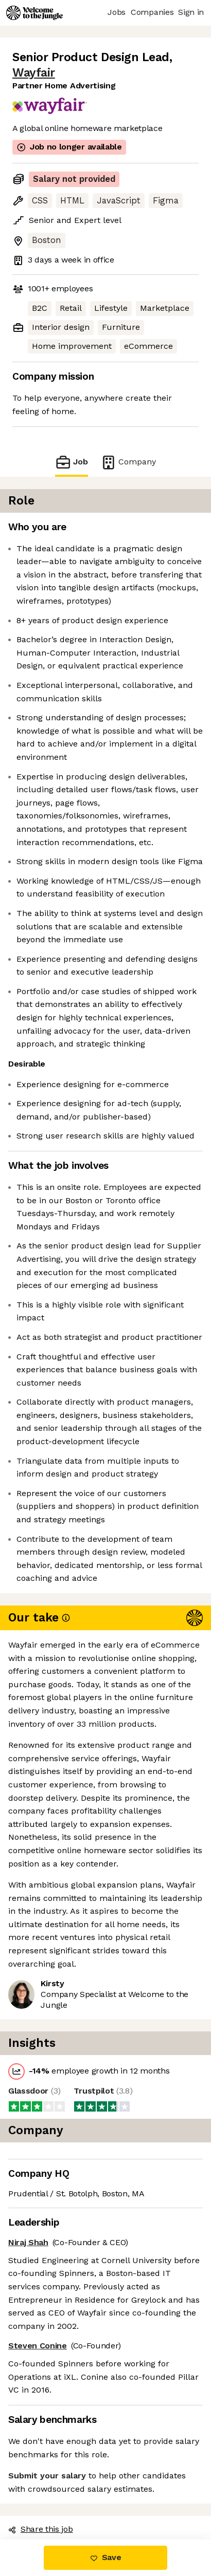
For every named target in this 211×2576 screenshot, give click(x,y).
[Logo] (34, 13)
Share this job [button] (40, 2529)
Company (128, 462)
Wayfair (33, 73)
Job (71, 462)
